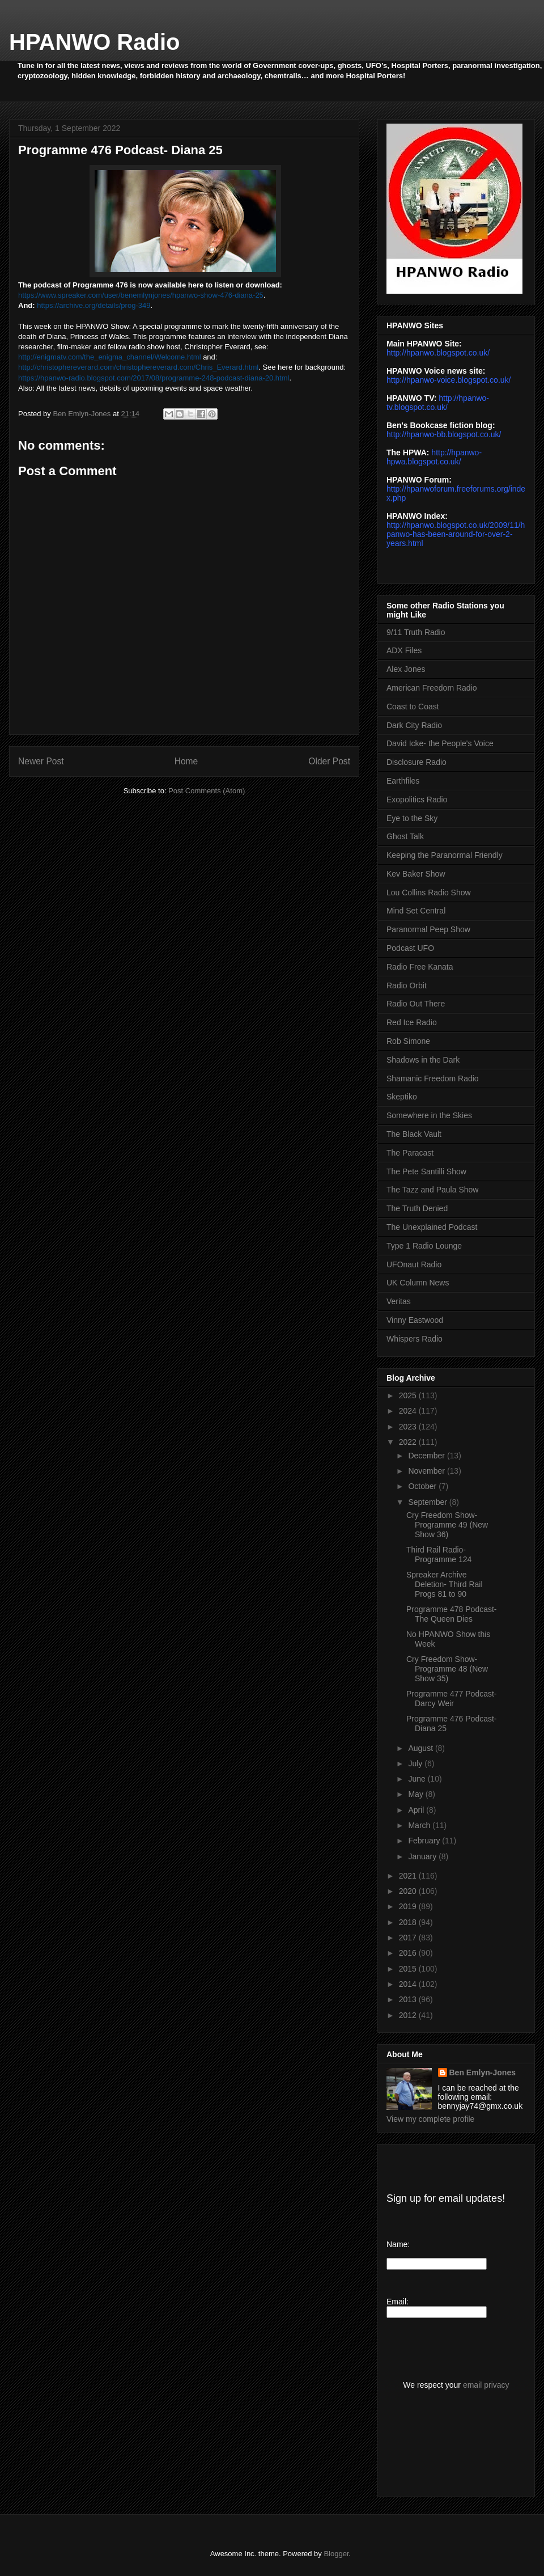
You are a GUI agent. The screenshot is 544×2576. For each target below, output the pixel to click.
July (416, 1763)
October (423, 1486)
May (416, 1794)
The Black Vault (413, 1134)
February (425, 1840)
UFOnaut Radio (413, 1264)
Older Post (329, 761)
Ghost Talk (405, 836)
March (420, 1825)
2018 (409, 1922)
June (417, 1778)
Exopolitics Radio (416, 799)
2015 (409, 1968)
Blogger (336, 2553)
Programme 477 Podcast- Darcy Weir (451, 1698)
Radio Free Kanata (419, 966)
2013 (409, 1999)
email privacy (486, 2384)
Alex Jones (405, 669)
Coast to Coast (412, 706)
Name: (398, 2244)
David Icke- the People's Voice (440, 743)
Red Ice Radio (411, 1022)
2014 (409, 1984)
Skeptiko (401, 1096)
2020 (409, 1891)
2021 (409, 1875)
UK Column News (417, 1282)
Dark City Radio (414, 725)
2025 (409, 1395)
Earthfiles (402, 780)
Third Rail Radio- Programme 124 (438, 1554)
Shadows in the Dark (423, 1059)
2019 (409, 1906)
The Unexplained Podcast (431, 1227)
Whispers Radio (414, 1338)
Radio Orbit (406, 985)
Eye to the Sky (411, 818)
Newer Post (41, 761)
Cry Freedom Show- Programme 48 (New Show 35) (447, 1669)
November (427, 1470)
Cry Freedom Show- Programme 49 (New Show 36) (447, 1525)
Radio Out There (415, 1003)
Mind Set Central (415, 910)
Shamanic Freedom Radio (432, 1078)
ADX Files (404, 650)
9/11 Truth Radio (415, 632)
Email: (397, 2301)
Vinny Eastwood (414, 1320)
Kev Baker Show (415, 873)
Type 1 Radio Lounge (424, 1245)
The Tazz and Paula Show (432, 1189)
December (427, 1455)
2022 (409, 1441)
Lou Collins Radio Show (428, 892)
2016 (409, 1952)
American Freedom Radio (431, 687)
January (423, 1856)
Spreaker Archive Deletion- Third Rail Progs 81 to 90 (444, 1584)
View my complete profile (430, 2119)
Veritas (398, 1301)
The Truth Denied (417, 1208)
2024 (409, 1410)
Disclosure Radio (416, 762)
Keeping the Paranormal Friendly (444, 855)
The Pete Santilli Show (426, 1171)
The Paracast (410, 1152)
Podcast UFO (410, 948)
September (428, 1502)
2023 (409, 1426)
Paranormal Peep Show (428, 929)
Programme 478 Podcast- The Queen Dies (451, 1614)
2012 (409, 2015)
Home (186, 761)
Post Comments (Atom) (206, 790)
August (421, 1748)
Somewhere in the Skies (429, 1115)
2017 (409, 1937)
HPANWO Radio (94, 41)
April (417, 1809)
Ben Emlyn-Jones (482, 2072)
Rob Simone (408, 1041)
